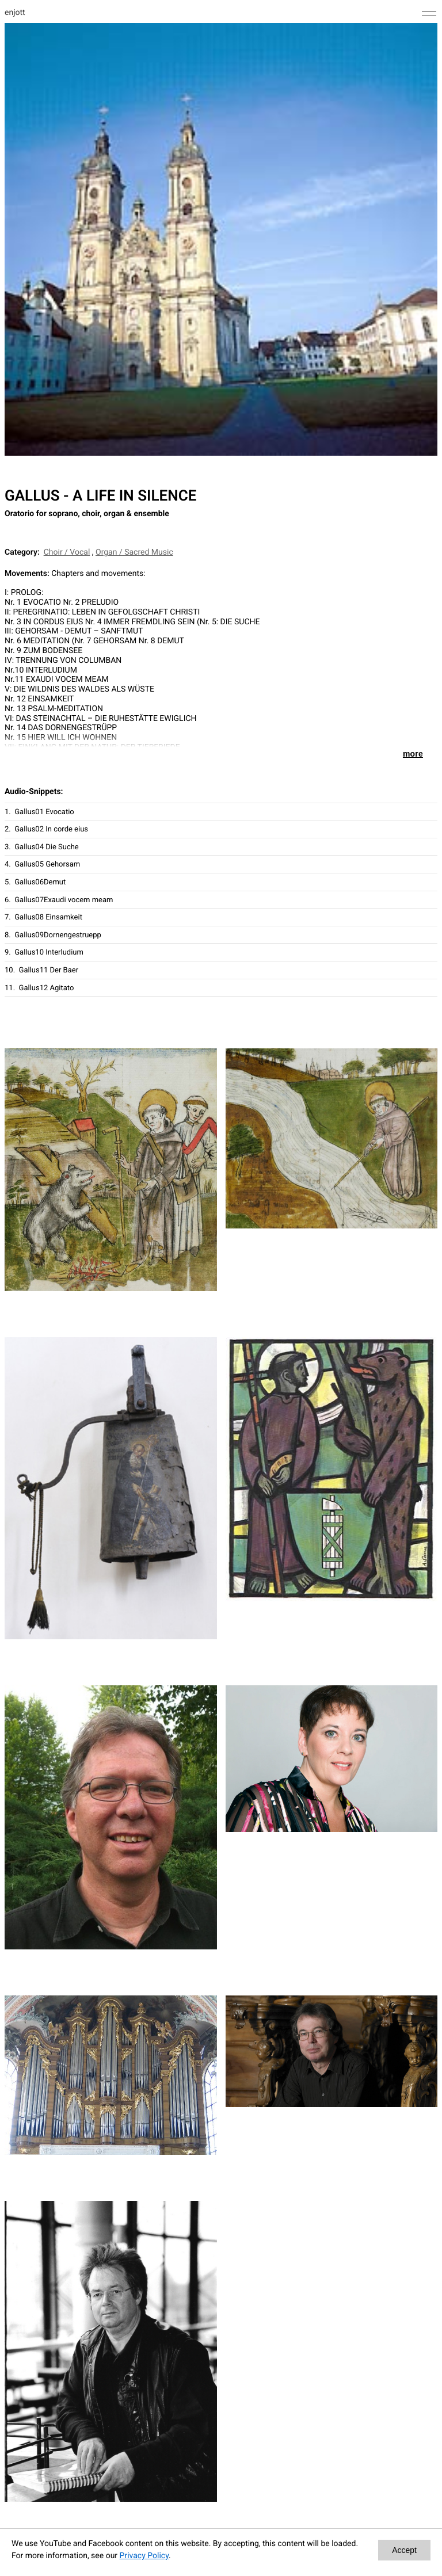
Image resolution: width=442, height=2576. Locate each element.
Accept (404, 2550)
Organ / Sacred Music (134, 552)
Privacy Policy (144, 2555)
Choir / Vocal (67, 552)
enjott (15, 12)
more (413, 753)
